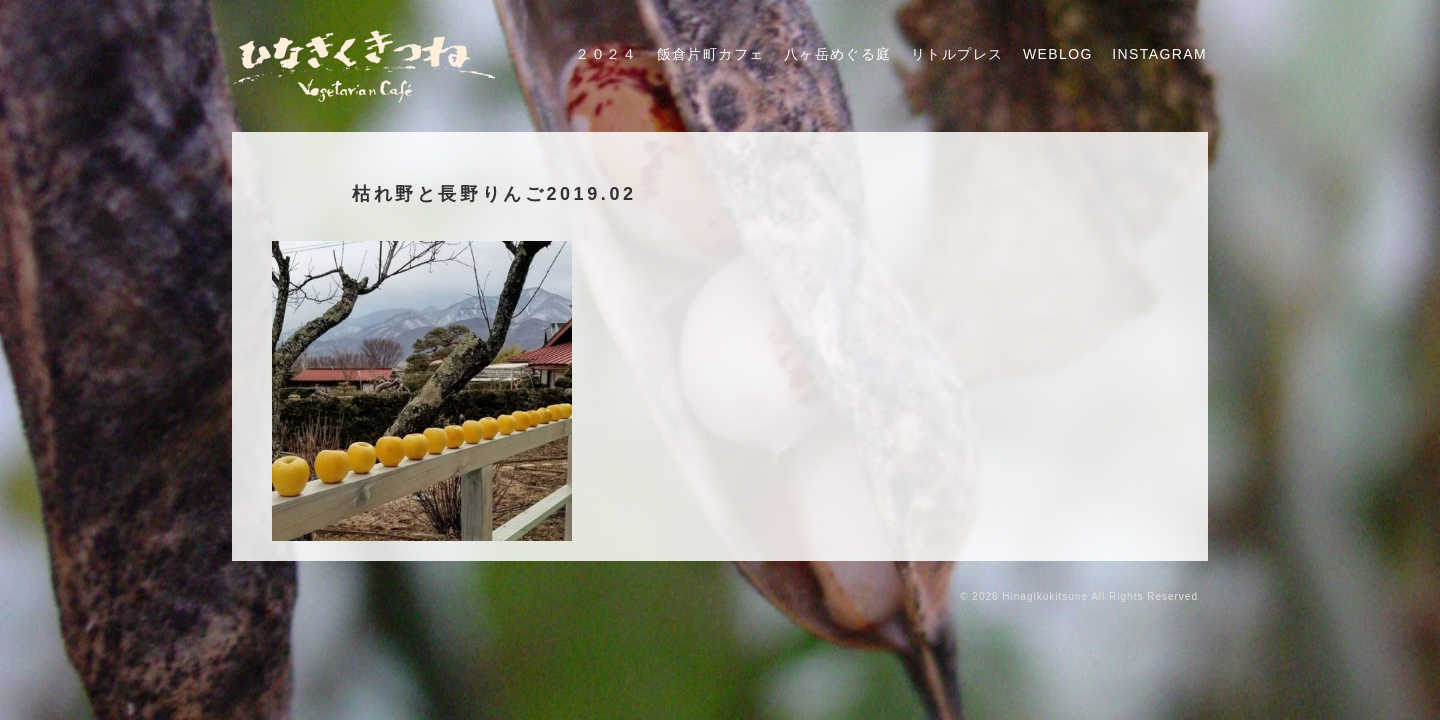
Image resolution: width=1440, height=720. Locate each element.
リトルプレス (957, 54)
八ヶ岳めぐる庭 (838, 54)
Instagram (1159, 54)
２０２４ (606, 54)
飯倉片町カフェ (711, 54)
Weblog (1058, 54)
